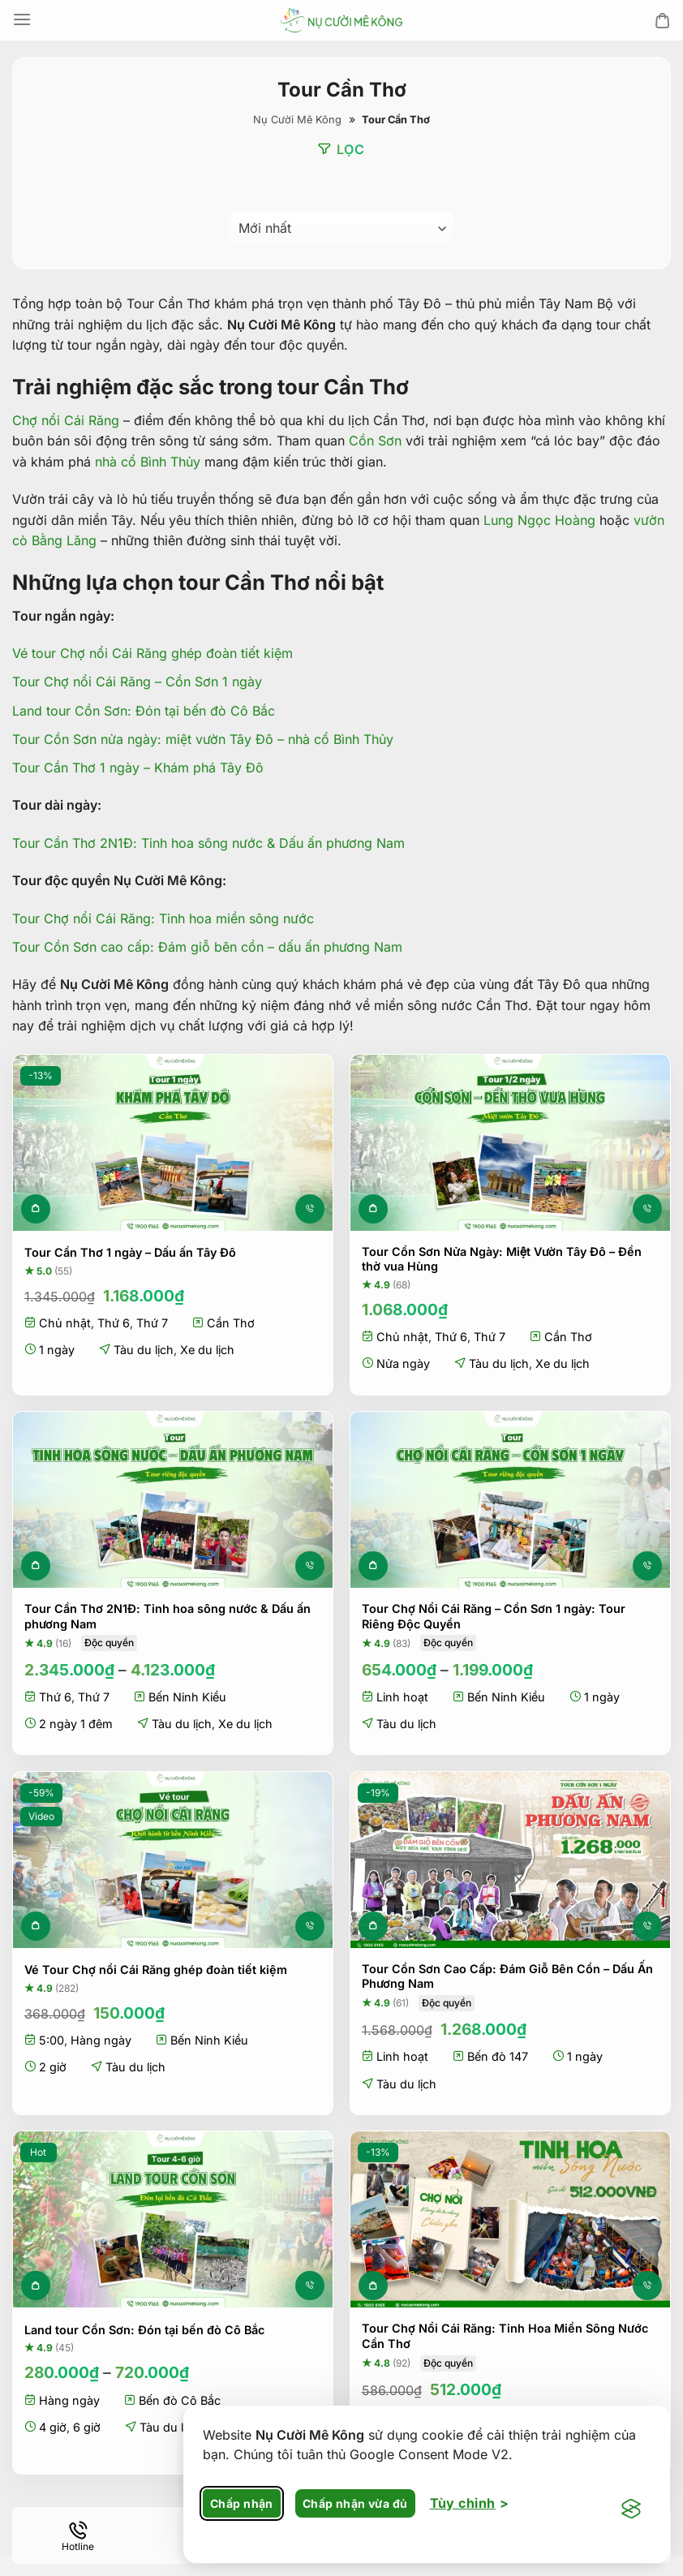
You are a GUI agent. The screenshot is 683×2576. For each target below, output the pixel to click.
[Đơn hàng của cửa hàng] (341, 229)
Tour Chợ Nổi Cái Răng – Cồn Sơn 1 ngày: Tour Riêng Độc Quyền (493, 1616)
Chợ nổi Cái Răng (65, 419)
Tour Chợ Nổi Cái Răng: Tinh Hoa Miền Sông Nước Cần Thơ (505, 2335)
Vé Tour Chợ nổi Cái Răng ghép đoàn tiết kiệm (155, 1969)
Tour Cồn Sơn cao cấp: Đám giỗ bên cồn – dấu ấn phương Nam (207, 947)
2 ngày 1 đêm (76, 1724)
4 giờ (53, 2427)
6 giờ (87, 2427)
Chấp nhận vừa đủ (355, 2503)
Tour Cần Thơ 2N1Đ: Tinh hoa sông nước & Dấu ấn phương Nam (208, 843)
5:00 (51, 2040)
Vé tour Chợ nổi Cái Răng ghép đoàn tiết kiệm (152, 653)
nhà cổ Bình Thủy (147, 462)
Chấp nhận (241, 2503)
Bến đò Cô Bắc (180, 2399)
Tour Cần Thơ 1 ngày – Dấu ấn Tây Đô (130, 1252)
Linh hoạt (402, 1697)
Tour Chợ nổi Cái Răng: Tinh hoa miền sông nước (163, 918)
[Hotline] (78, 2535)
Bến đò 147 (497, 2056)
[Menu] (22, 20)
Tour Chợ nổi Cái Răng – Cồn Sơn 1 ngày (137, 681)
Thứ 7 (152, 1323)
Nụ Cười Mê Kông (297, 120)
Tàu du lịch (144, 1350)
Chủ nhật (65, 1323)
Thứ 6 (113, 1323)
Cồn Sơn (375, 440)
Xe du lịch (207, 1350)
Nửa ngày (403, 1363)
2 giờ (53, 2067)
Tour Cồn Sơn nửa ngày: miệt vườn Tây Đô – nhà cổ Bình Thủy (202, 739)
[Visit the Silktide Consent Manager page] (631, 2509)
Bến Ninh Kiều (187, 1697)
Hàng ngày (101, 2040)
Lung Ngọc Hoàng (539, 520)
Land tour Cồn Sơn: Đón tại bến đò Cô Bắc (143, 710)
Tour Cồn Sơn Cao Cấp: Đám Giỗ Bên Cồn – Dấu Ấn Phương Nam (507, 1975)
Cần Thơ (231, 1323)
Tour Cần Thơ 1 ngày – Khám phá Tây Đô (138, 767)
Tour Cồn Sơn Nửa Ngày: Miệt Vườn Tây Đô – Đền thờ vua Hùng (502, 1258)
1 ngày (57, 1350)
